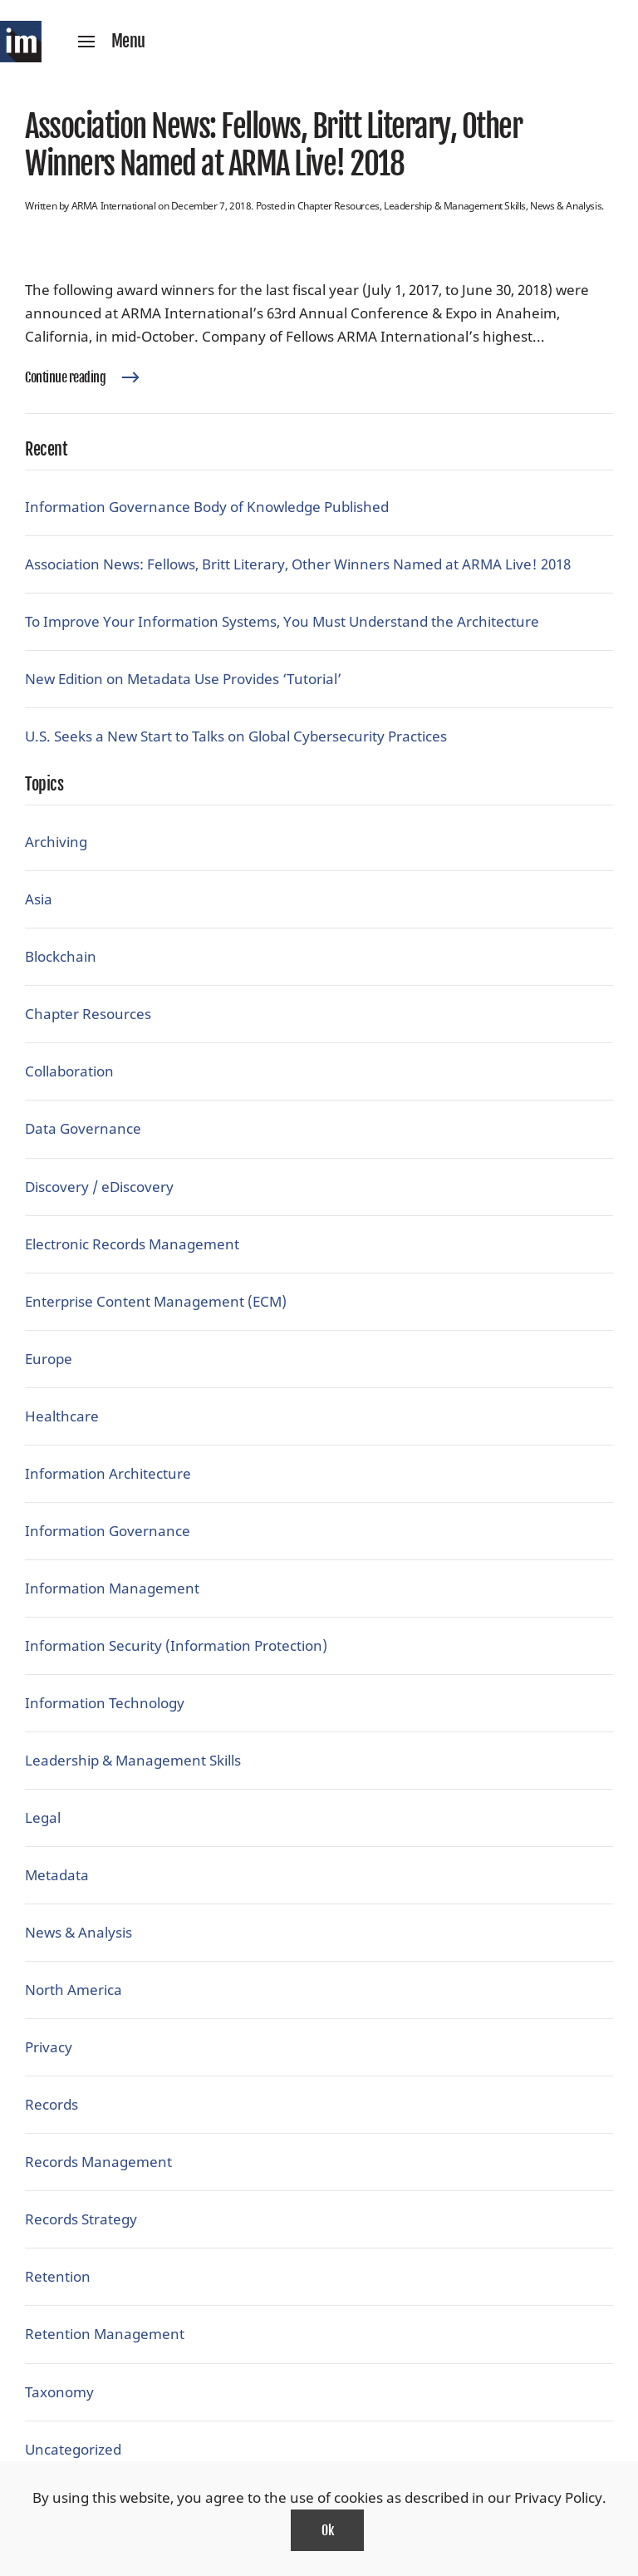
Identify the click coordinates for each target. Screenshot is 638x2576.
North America (73, 1989)
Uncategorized (73, 2449)
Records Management (98, 2161)
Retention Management (104, 2333)
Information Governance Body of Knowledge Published (207, 506)
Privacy (48, 2046)
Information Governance (107, 1530)
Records (51, 2104)
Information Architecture (108, 1473)
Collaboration (69, 1071)
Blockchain (60, 956)
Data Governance (83, 1128)
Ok (327, 2530)
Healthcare (62, 1416)
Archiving (56, 841)
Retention (58, 2276)
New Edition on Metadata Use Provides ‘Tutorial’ (183, 678)
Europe (48, 1358)
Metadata (57, 1874)
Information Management (112, 1588)
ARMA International (113, 206)
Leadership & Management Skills (455, 206)
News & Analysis (565, 206)
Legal (43, 1817)
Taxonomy (59, 2391)
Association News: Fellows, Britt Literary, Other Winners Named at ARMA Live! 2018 (273, 144)
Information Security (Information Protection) (176, 1645)
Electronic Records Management (132, 1244)
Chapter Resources (338, 206)
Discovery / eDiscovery (99, 1186)
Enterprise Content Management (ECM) (156, 1301)
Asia (38, 899)
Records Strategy (81, 2219)
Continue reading (65, 377)
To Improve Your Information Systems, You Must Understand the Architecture (282, 621)
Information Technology (104, 1702)
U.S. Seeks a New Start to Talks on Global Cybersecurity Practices (236, 736)
